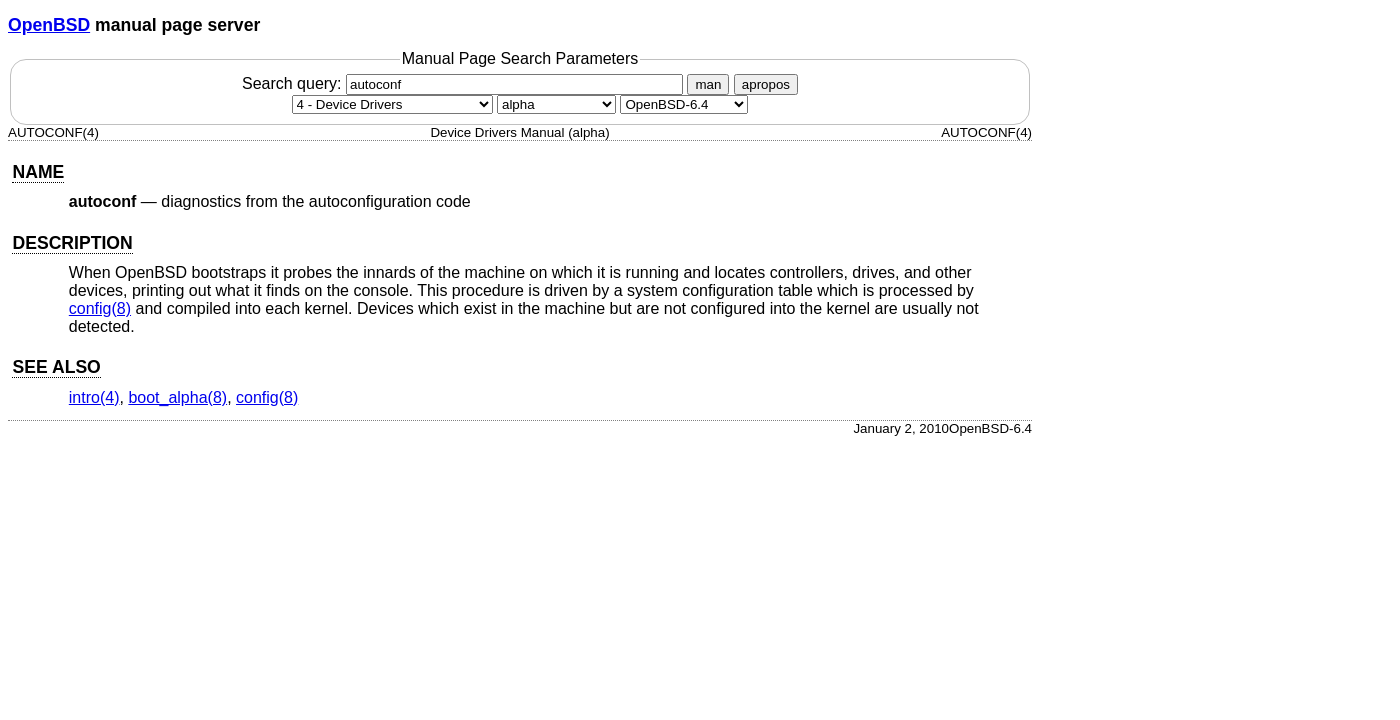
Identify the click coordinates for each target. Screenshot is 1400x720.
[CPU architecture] (556, 104)
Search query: (465, 83)
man (708, 84)
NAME (38, 172)
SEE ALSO (56, 367)
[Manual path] (684, 104)
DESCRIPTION (72, 243)
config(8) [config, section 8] (100, 308)
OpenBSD (49, 25)
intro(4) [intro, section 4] (94, 397)
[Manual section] (392, 104)
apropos (766, 84)
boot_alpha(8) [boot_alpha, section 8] (177, 397)
